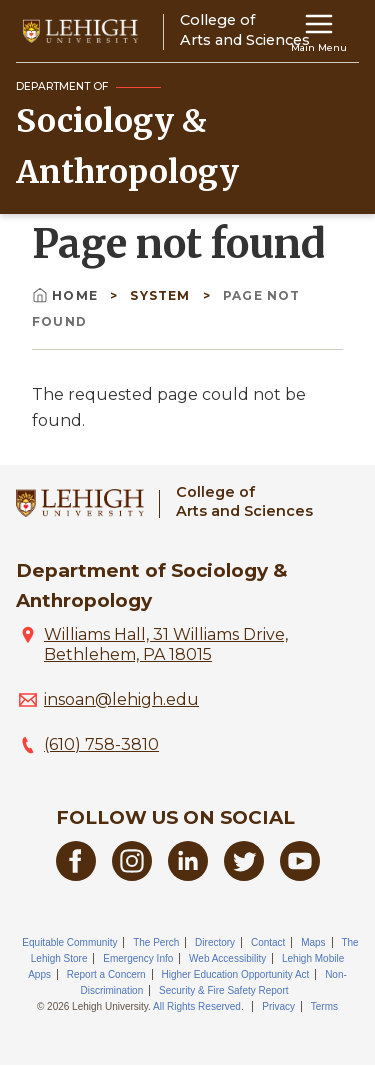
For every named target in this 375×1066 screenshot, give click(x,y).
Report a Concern (106, 974)
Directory (215, 942)
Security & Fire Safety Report (224, 990)
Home (67, 295)
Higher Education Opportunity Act (235, 974)
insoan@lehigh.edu (121, 699)
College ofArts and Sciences (244, 501)
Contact (268, 942)
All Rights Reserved (197, 1006)
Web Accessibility (227, 958)
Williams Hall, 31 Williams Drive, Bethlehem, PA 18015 (166, 644)
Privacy (278, 1006)
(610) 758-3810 (101, 744)
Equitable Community (69, 942)
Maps (313, 942)
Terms (324, 1006)
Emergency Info (138, 958)
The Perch (156, 942)
